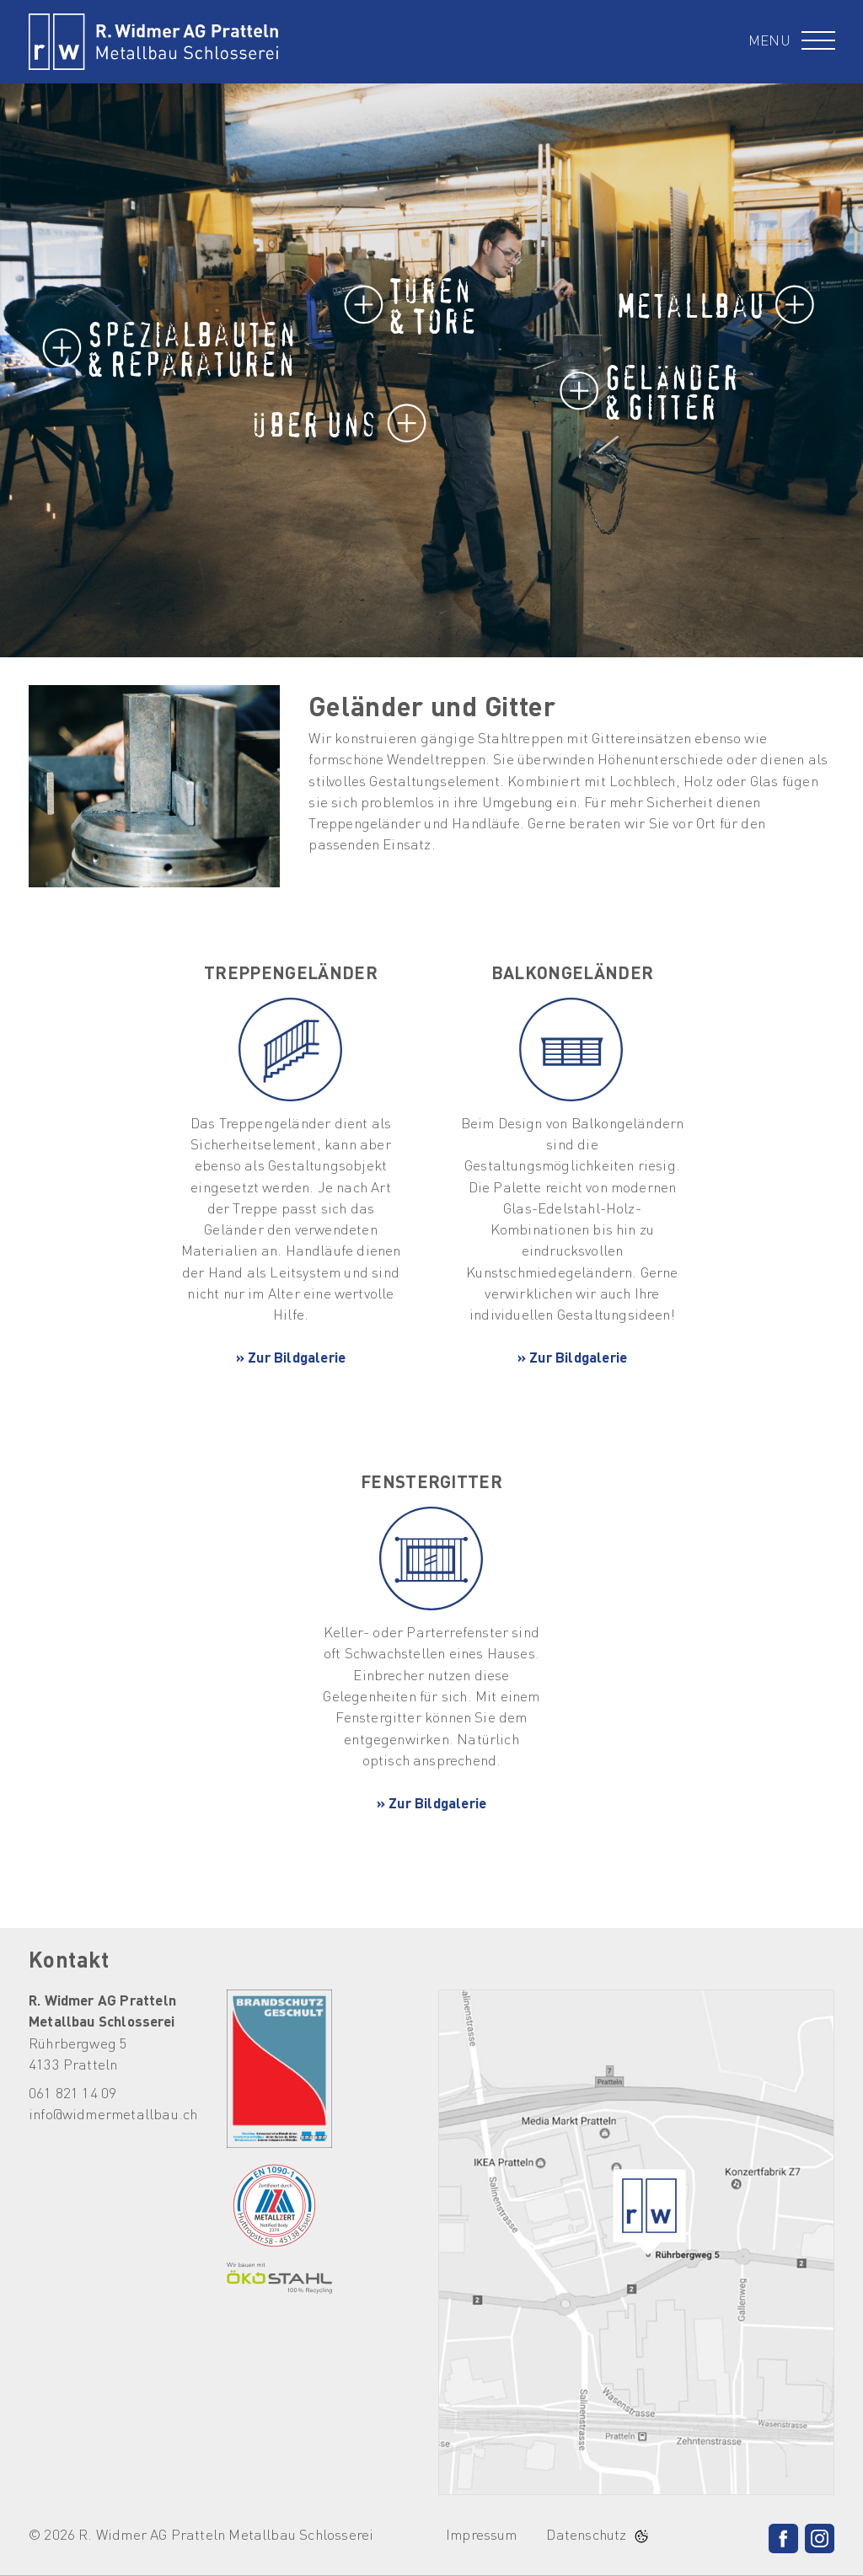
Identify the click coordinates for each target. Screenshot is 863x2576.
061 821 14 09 (72, 2094)
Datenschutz (586, 2535)
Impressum (481, 2535)
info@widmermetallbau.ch (113, 2115)
